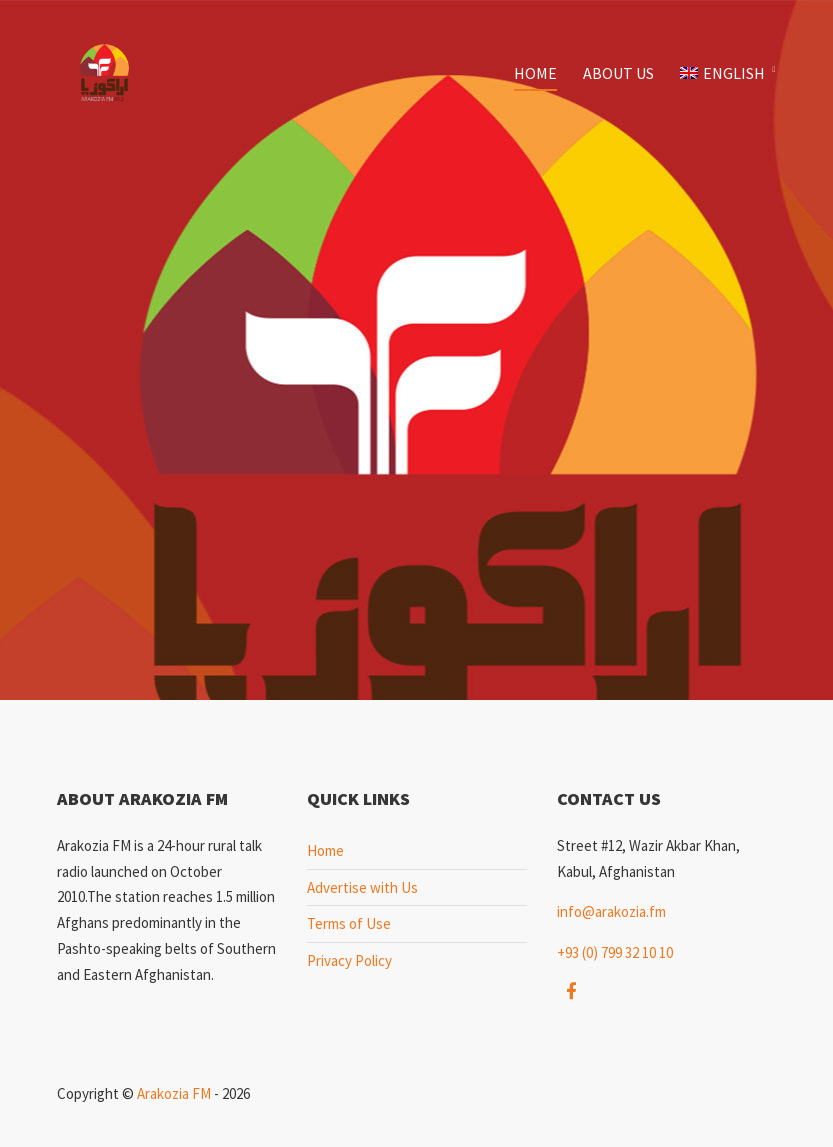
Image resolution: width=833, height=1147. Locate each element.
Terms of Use (349, 923)
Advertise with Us (362, 887)
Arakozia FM (174, 1093)
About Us (618, 73)
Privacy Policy (349, 960)
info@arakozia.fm (611, 911)
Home (535, 73)
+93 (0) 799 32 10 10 (615, 952)
